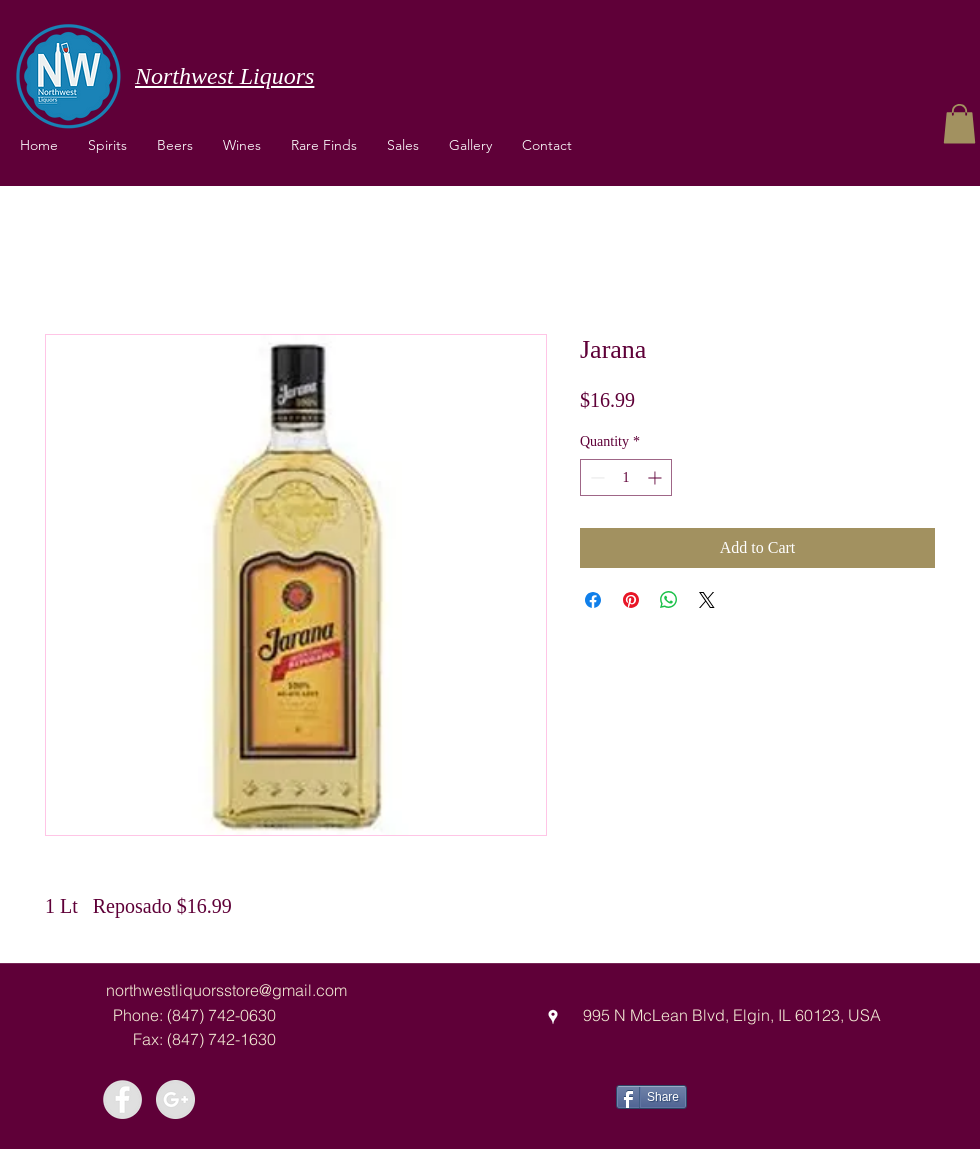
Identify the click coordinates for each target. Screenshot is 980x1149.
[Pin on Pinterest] (631, 600)
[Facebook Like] (761, 1095)
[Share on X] (707, 600)
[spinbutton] (626, 477)
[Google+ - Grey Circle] (175, 1099)
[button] (242, 145)
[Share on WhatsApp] (669, 600)
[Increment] (656, 477)
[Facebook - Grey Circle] (122, 1099)
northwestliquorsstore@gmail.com (226, 990)
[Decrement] (595, 477)
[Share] (651, 1097)
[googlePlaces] (553, 1017)
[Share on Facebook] (593, 600)
